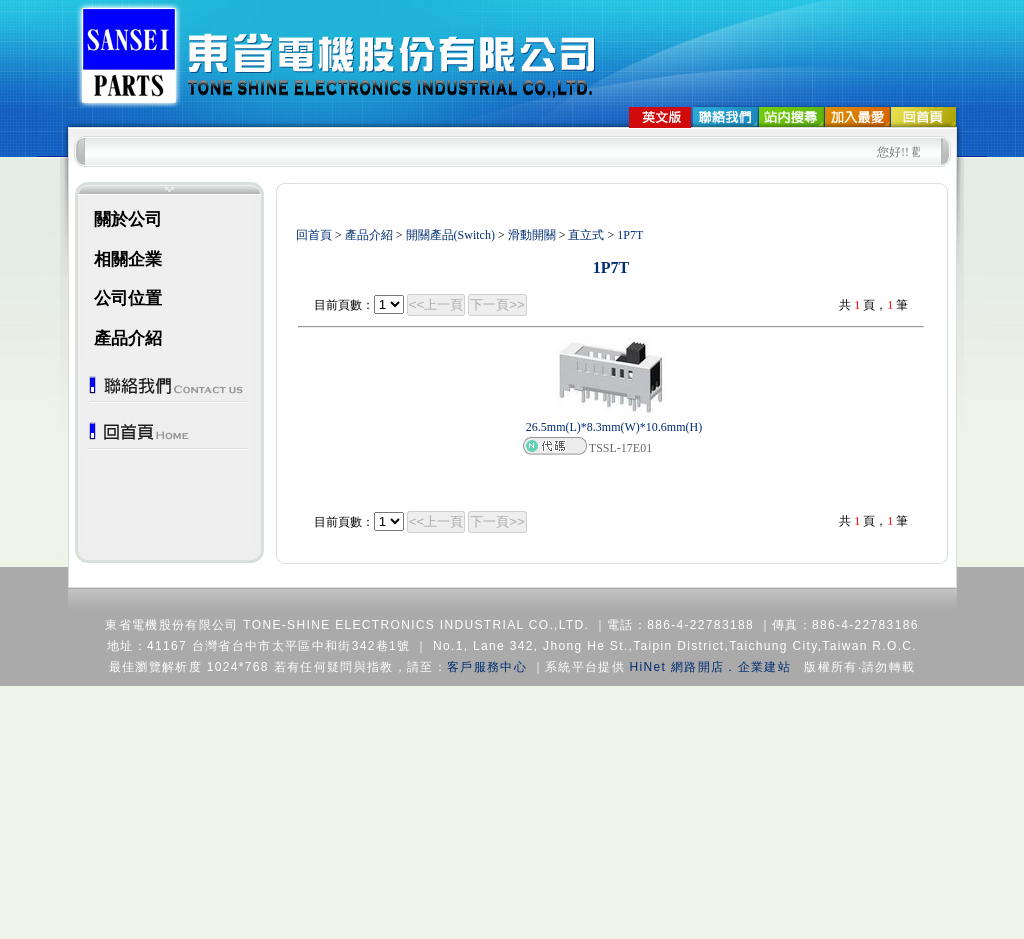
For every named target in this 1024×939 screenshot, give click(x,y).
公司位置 (128, 298)
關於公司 (128, 219)
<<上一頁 (436, 304)
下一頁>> (497, 304)
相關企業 (128, 259)
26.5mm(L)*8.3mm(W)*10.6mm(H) (614, 427)
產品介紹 (128, 338)
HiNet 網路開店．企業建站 (710, 667)
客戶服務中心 (487, 667)
